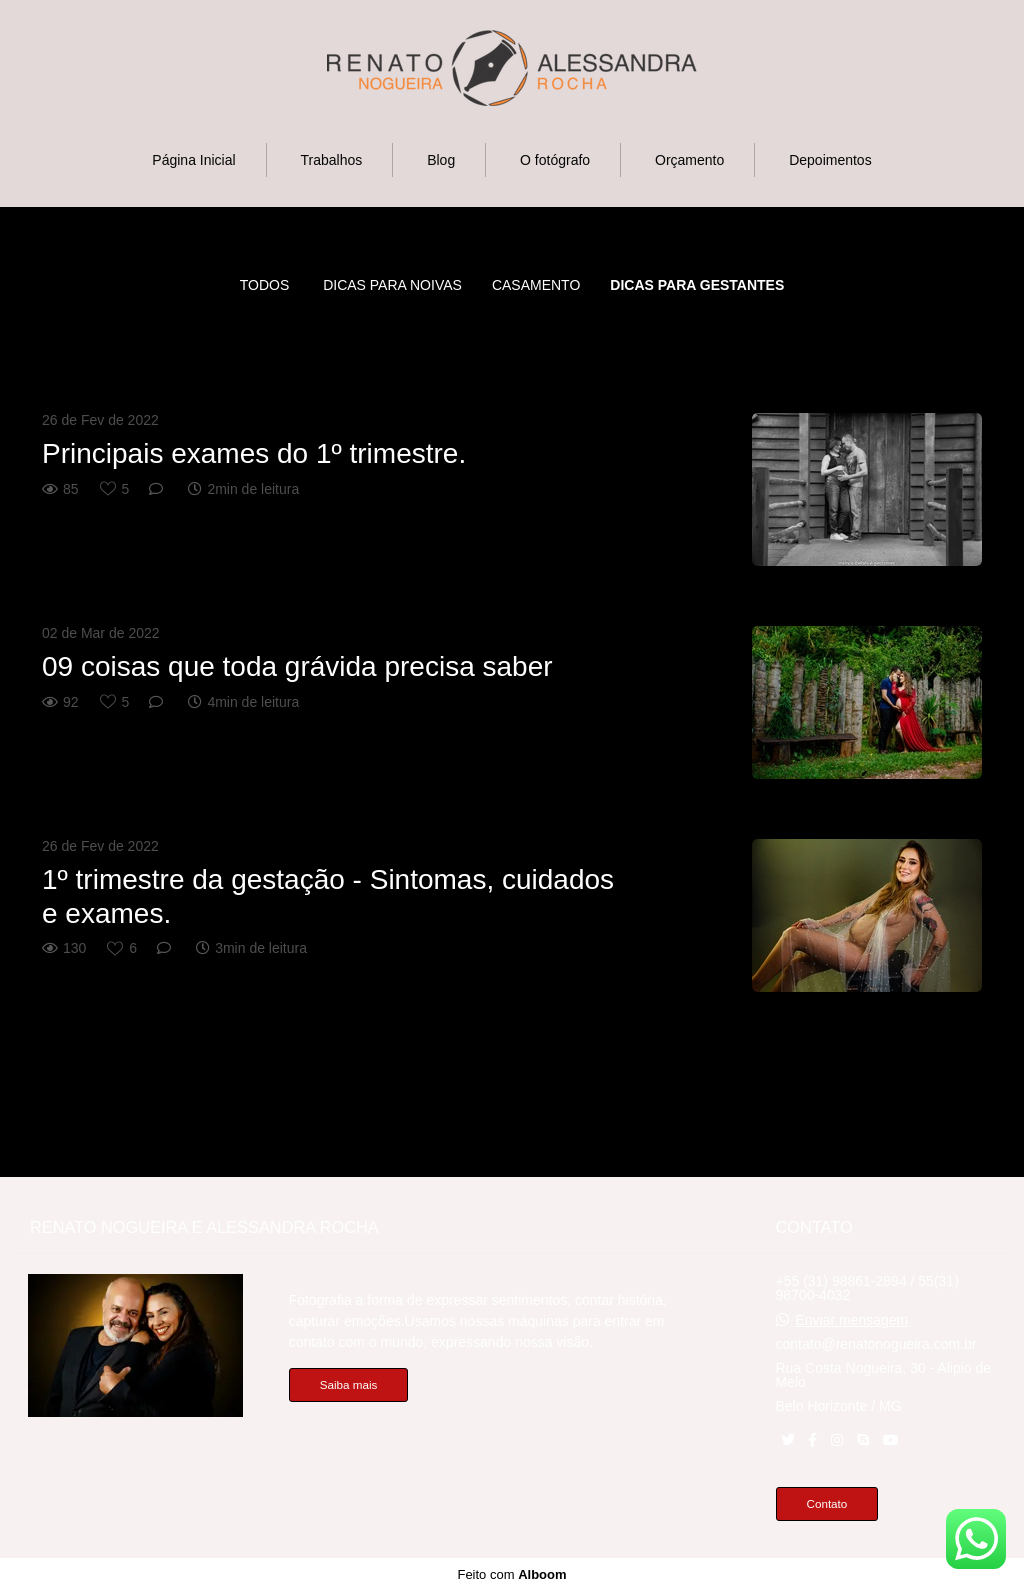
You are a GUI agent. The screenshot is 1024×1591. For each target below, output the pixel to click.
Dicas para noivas (392, 285)
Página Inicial (193, 160)
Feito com (511, 1574)
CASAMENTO (536, 285)
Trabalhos (332, 160)
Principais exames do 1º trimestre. (254, 453)
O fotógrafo (555, 160)
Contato (827, 1503)
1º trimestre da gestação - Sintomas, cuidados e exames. (328, 896)
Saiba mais (349, 1384)
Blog (441, 160)
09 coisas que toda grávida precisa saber (301, 666)
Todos (265, 285)
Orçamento (689, 160)
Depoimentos (830, 160)
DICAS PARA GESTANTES (697, 285)
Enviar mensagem (851, 1320)
